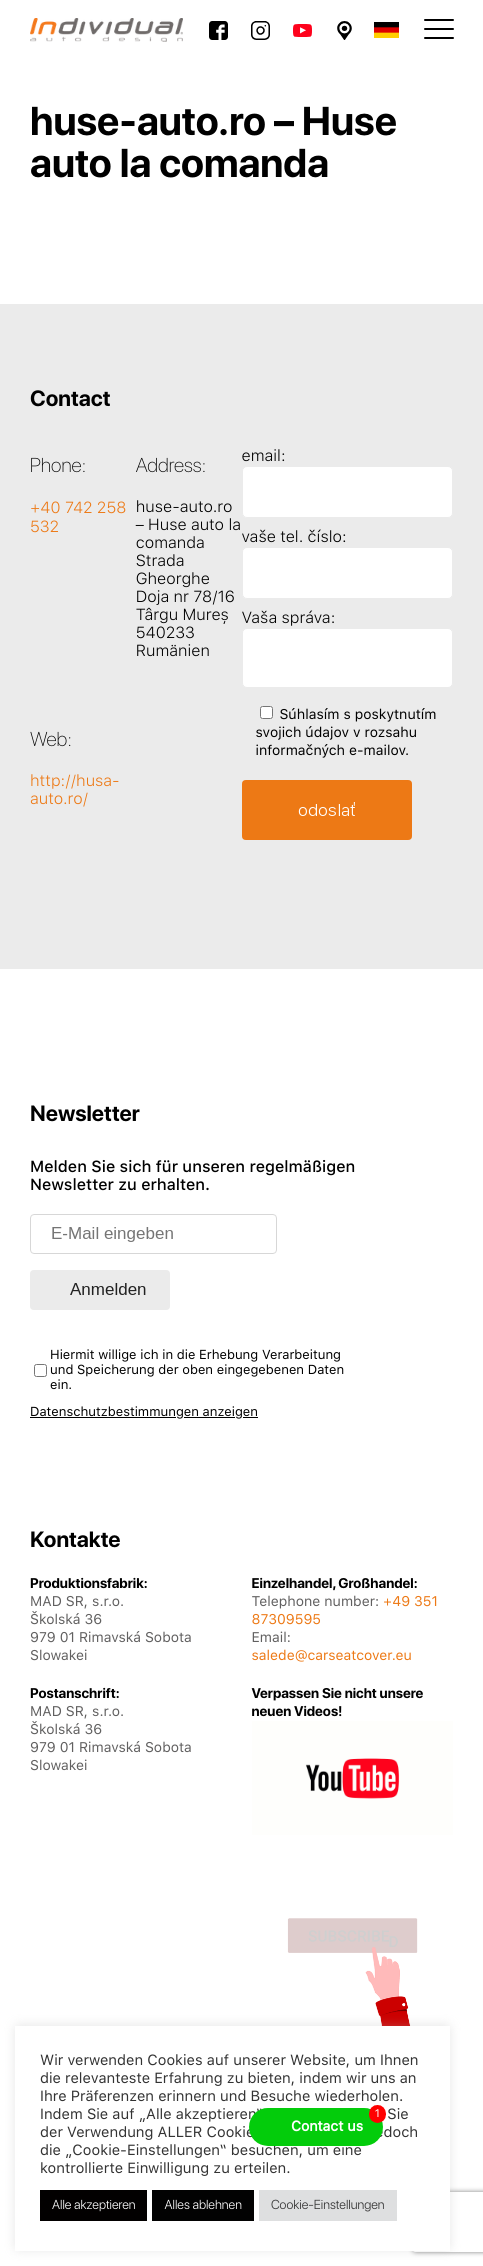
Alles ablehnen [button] (202, 2205)
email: (264, 455)
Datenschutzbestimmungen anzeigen (144, 1412)
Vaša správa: (289, 617)
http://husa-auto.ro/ (75, 789)
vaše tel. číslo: (294, 536)
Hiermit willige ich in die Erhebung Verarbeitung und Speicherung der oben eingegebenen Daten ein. (197, 1370)
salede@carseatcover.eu (332, 1656)
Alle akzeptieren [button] (93, 2205)
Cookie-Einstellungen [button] (328, 2205)
